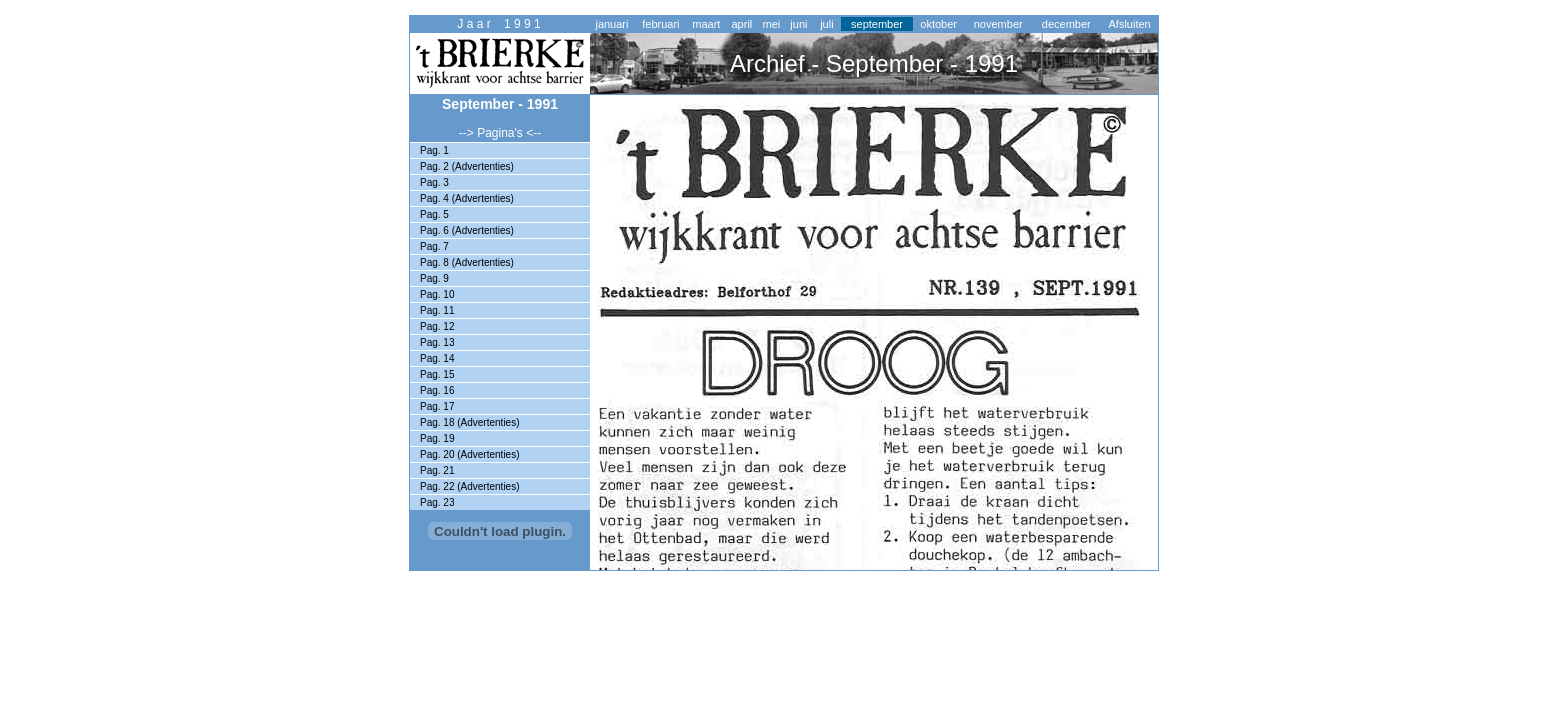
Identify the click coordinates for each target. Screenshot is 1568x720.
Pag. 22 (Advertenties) (470, 486)
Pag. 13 (437, 342)
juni (798, 24)
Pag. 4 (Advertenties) (467, 198)
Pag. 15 (437, 374)
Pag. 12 (437, 326)
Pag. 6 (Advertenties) (467, 230)
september (877, 24)
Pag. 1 (434, 150)
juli (826, 24)
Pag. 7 (434, 246)
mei (772, 24)
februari (660, 24)
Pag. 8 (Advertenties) (467, 262)
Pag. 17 (437, 406)
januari (611, 24)
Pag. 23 (437, 502)
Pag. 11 (437, 310)
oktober (938, 24)
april (741, 24)
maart (706, 24)
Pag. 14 (437, 358)
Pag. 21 (437, 470)
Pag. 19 (437, 438)
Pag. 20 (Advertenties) (470, 454)
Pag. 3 (434, 182)
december (1066, 24)
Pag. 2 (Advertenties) (467, 166)
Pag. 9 (434, 278)
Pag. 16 (437, 390)
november (998, 24)
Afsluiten (1130, 24)
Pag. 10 (437, 294)
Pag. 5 (434, 214)
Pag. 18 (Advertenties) (470, 422)
